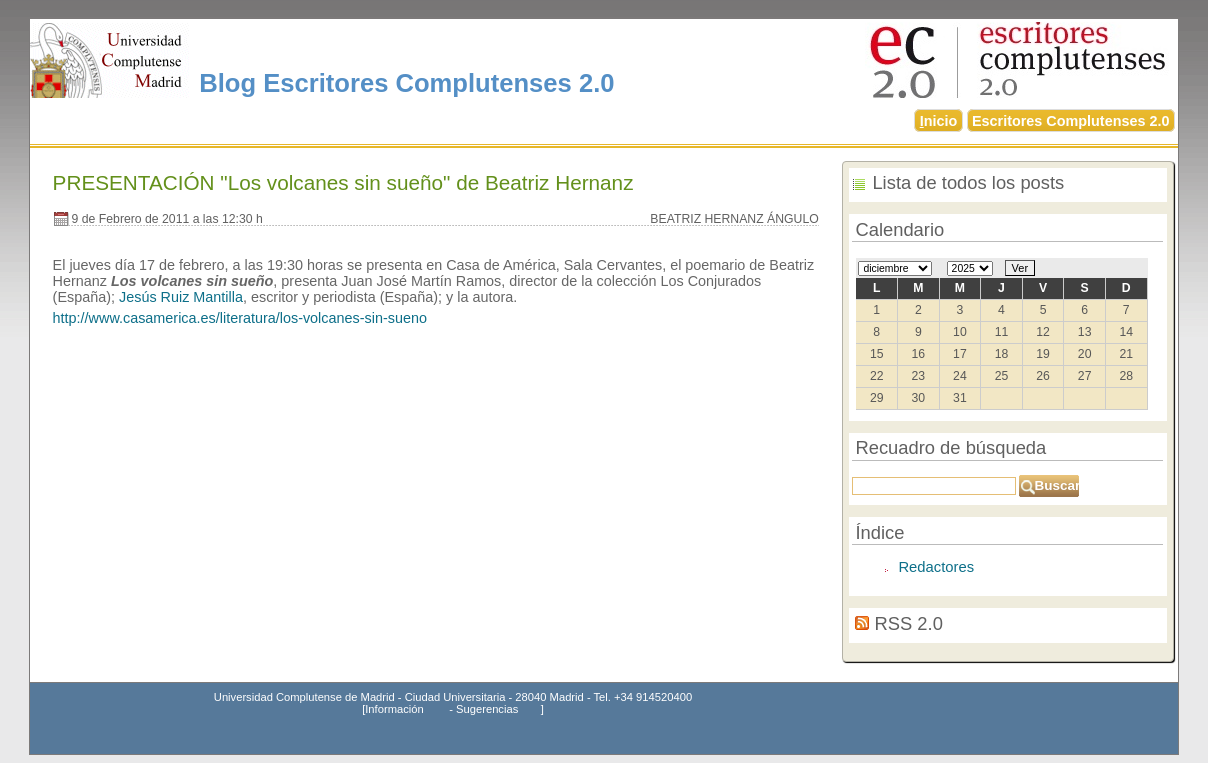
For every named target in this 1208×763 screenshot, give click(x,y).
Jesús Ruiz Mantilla (181, 297)
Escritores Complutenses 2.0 (1071, 121)
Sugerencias (487, 709)
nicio (939, 121)
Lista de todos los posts (968, 182)
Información (394, 709)
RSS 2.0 (909, 623)
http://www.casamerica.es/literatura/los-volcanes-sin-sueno (240, 318)
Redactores (936, 567)
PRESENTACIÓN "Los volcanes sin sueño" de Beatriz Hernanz (343, 182)
